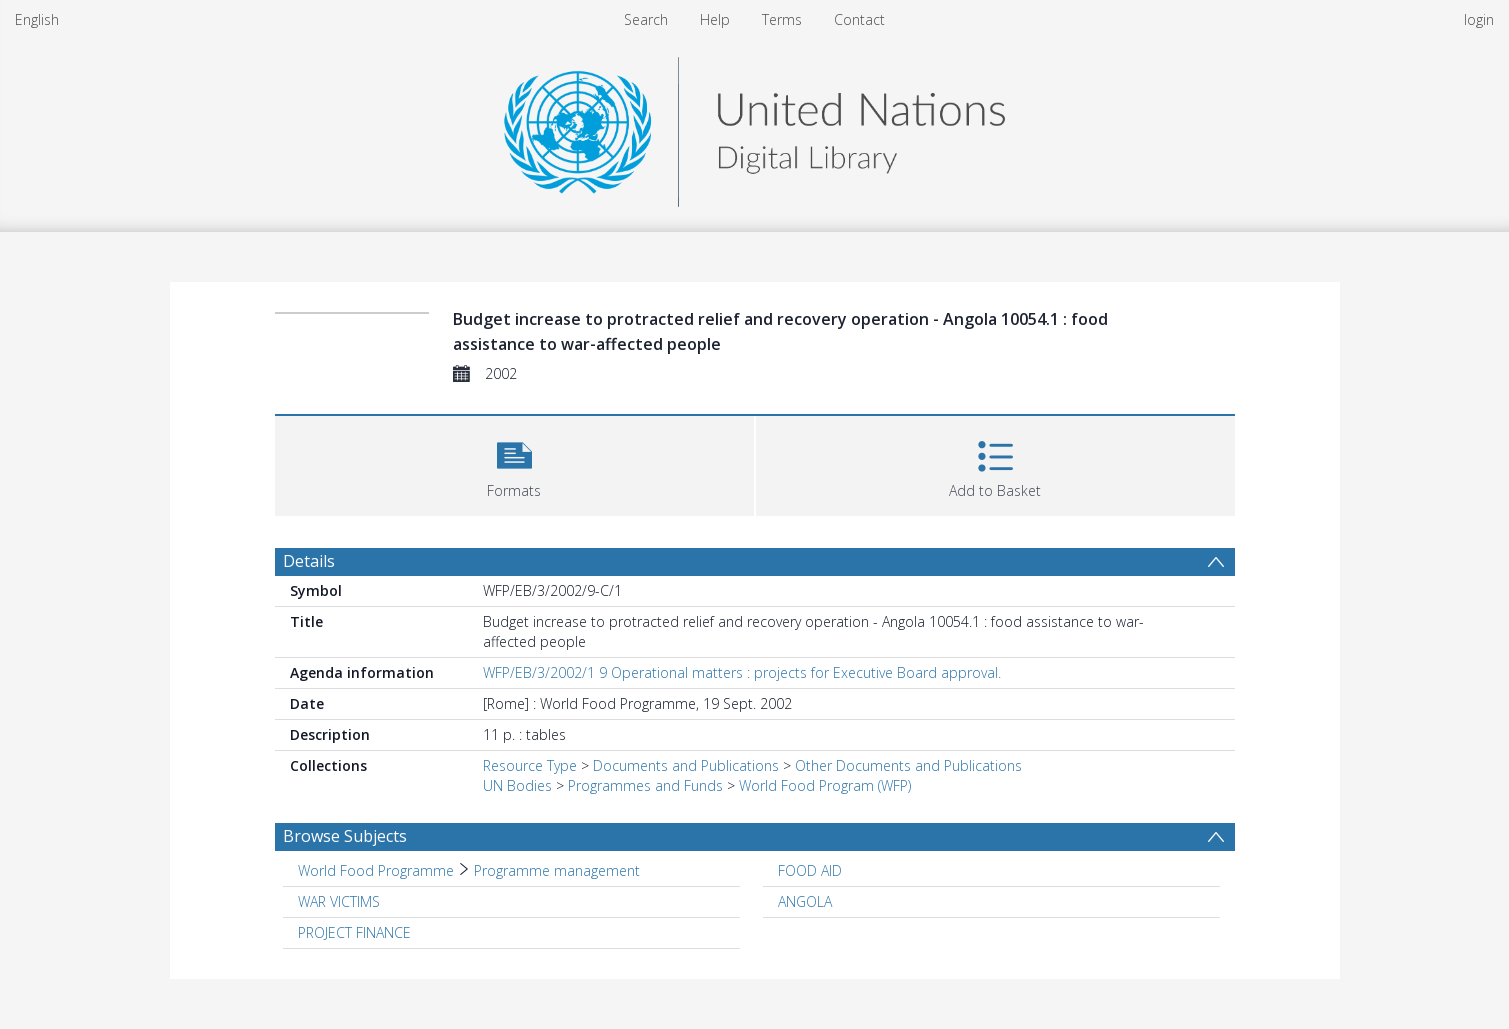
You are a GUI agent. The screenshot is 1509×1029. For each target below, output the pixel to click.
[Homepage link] (754, 126)
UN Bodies (517, 785)
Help (715, 19)
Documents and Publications (686, 765)
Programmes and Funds (645, 785)
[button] (514, 463)
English (37, 19)
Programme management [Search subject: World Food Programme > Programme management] (557, 870)
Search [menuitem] (646, 19)
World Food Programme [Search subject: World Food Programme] (376, 870)
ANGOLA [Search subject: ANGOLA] (805, 901)
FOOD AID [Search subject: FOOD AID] (810, 870)
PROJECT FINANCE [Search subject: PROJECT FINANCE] (354, 932)
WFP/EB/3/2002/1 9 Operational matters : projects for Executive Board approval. (742, 672)
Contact (859, 19)
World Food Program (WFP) (825, 785)
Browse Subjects (345, 836)
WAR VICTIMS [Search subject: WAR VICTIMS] (339, 901)
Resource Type (530, 765)
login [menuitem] (1479, 19)
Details (309, 561)
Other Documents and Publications (908, 765)
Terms (782, 19)
